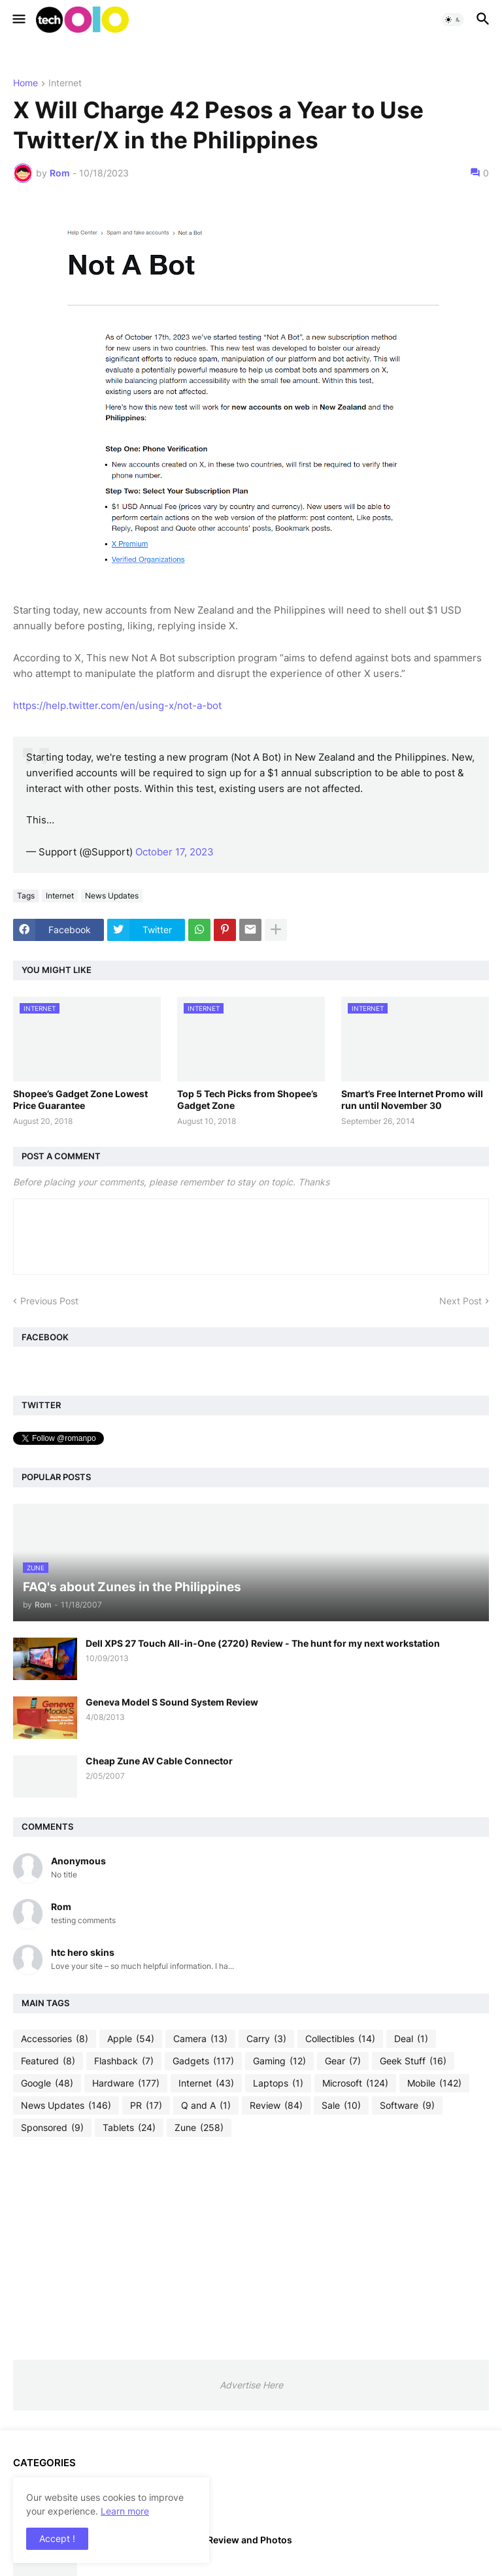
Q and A (206, 2105)
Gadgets (203, 2061)
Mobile (434, 2083)
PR (146, 2105)
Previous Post (49, 1300)
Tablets (129, 2127)
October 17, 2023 (174, 852)
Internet (65, 83)
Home (25, 83)
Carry (266, 2038)
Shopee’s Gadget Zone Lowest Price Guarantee (80, 1099)
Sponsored (52, 2127)
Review (276, 2105)
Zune (199, 2127)
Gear (343, 2061)
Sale (341, 2105)
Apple (130, 2038)
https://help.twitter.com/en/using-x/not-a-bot (117, 705)
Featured (48, 2061)
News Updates (112, 895)
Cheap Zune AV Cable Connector (159, 1760)
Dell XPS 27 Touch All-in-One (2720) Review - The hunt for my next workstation (263, 1643)
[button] (18, 19)
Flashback (124, 2061)
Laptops (278, 2083)
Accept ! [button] (57, 2538)
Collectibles (340, 2038)
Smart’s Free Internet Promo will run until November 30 (412, 1099)
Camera (200, 2038)
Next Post (460, 1300)
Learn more (125, 2511)
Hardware (125, 2083)
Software (407, 2105)
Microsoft (355, 2083)
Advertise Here (251, 2384)
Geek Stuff (413, 2061)
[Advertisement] (251, 2247)
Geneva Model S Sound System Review (172, 1702)
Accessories (54, 2038)
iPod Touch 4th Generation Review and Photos (189, 2539)
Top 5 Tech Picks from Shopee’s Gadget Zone (247, 1099)
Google (47, 2083)
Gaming (279, 2061)
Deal (411, 2038)
